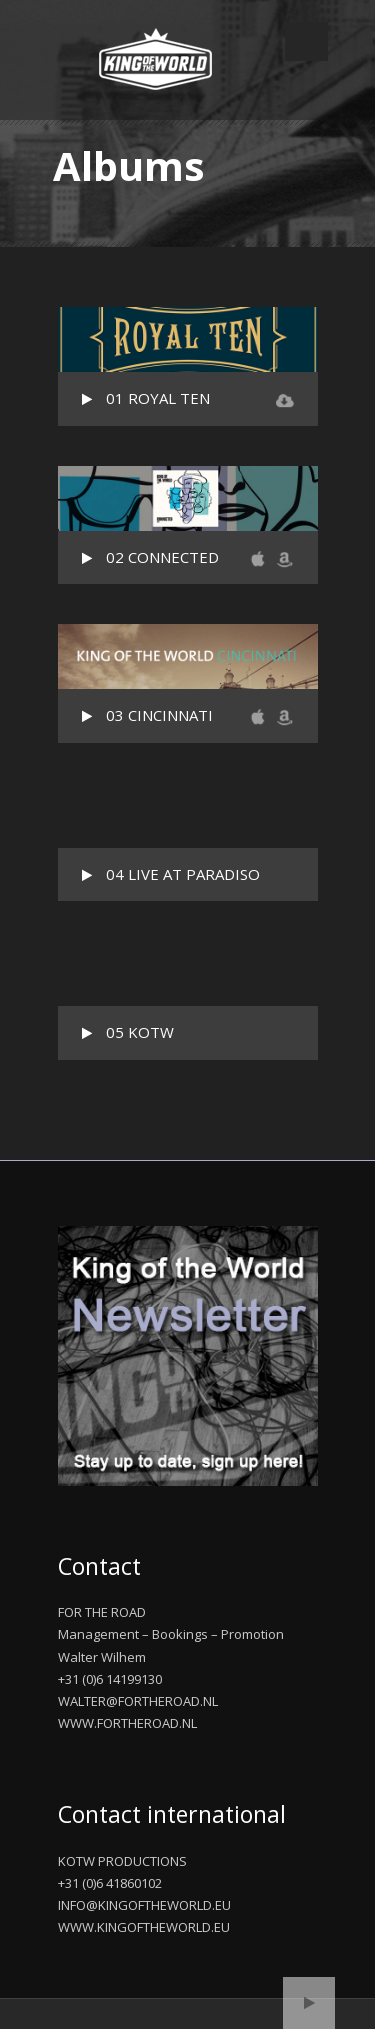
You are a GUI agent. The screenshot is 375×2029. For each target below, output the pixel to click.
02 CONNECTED (162, 557)
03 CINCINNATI (159, 715)
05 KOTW (140, 1032)
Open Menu (306, 41)
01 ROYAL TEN (158, 398)
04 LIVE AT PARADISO (183, 874)
